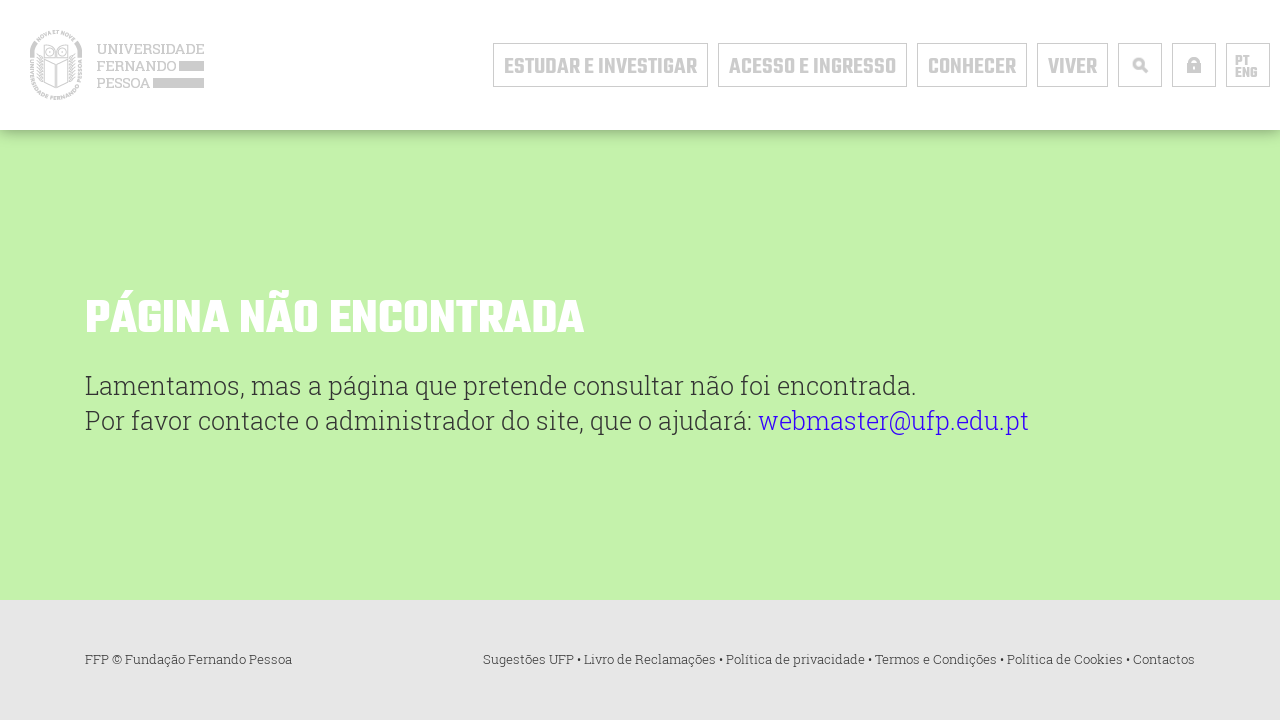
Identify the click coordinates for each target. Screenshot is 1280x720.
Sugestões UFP (528, 659)
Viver (1072, 67)
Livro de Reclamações (650, 659)
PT (1242, 62)
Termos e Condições (936, 659)
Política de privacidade (795, 659)
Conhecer (972, 67)
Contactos (1164, 659)
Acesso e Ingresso (812, 67)
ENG (1246, 74)
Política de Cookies (1065, 659)
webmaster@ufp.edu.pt (893, 420)
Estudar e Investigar (600, 67)
